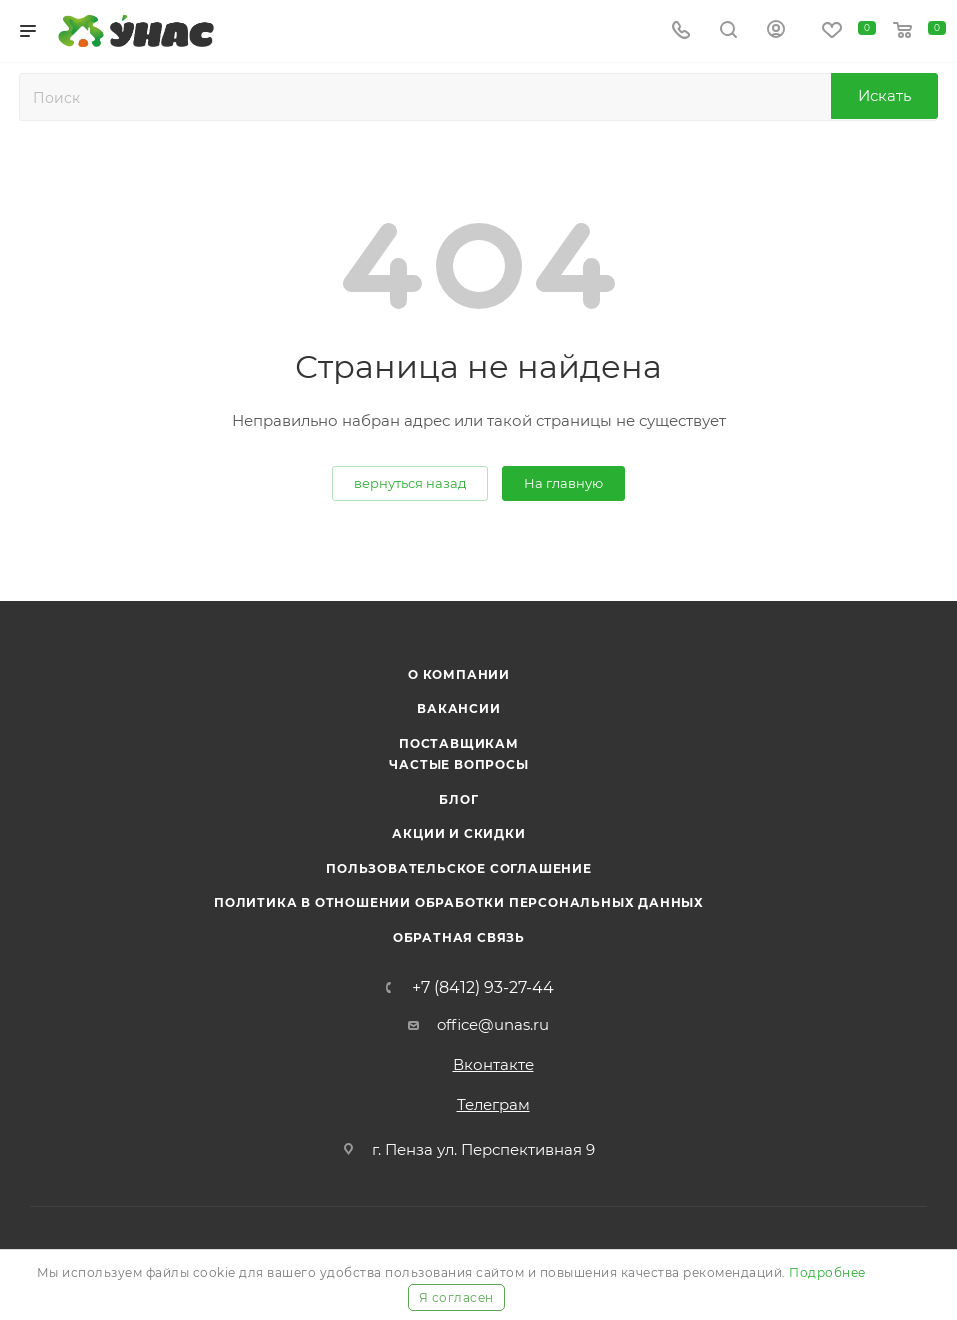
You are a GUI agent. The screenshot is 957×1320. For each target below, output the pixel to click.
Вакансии (458, 708)
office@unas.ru (493, 1024)
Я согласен (456, 1297)
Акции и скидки (458, 833)
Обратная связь (459, 937)
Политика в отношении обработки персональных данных (459, 902)
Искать (884, 95)
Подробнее (827, 1272)
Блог (458, 799)
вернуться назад (410, 483)
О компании (459, 674)
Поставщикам (459, 743)
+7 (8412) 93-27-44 (483, 988)
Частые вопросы (458, 764)
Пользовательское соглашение (459, 868)
